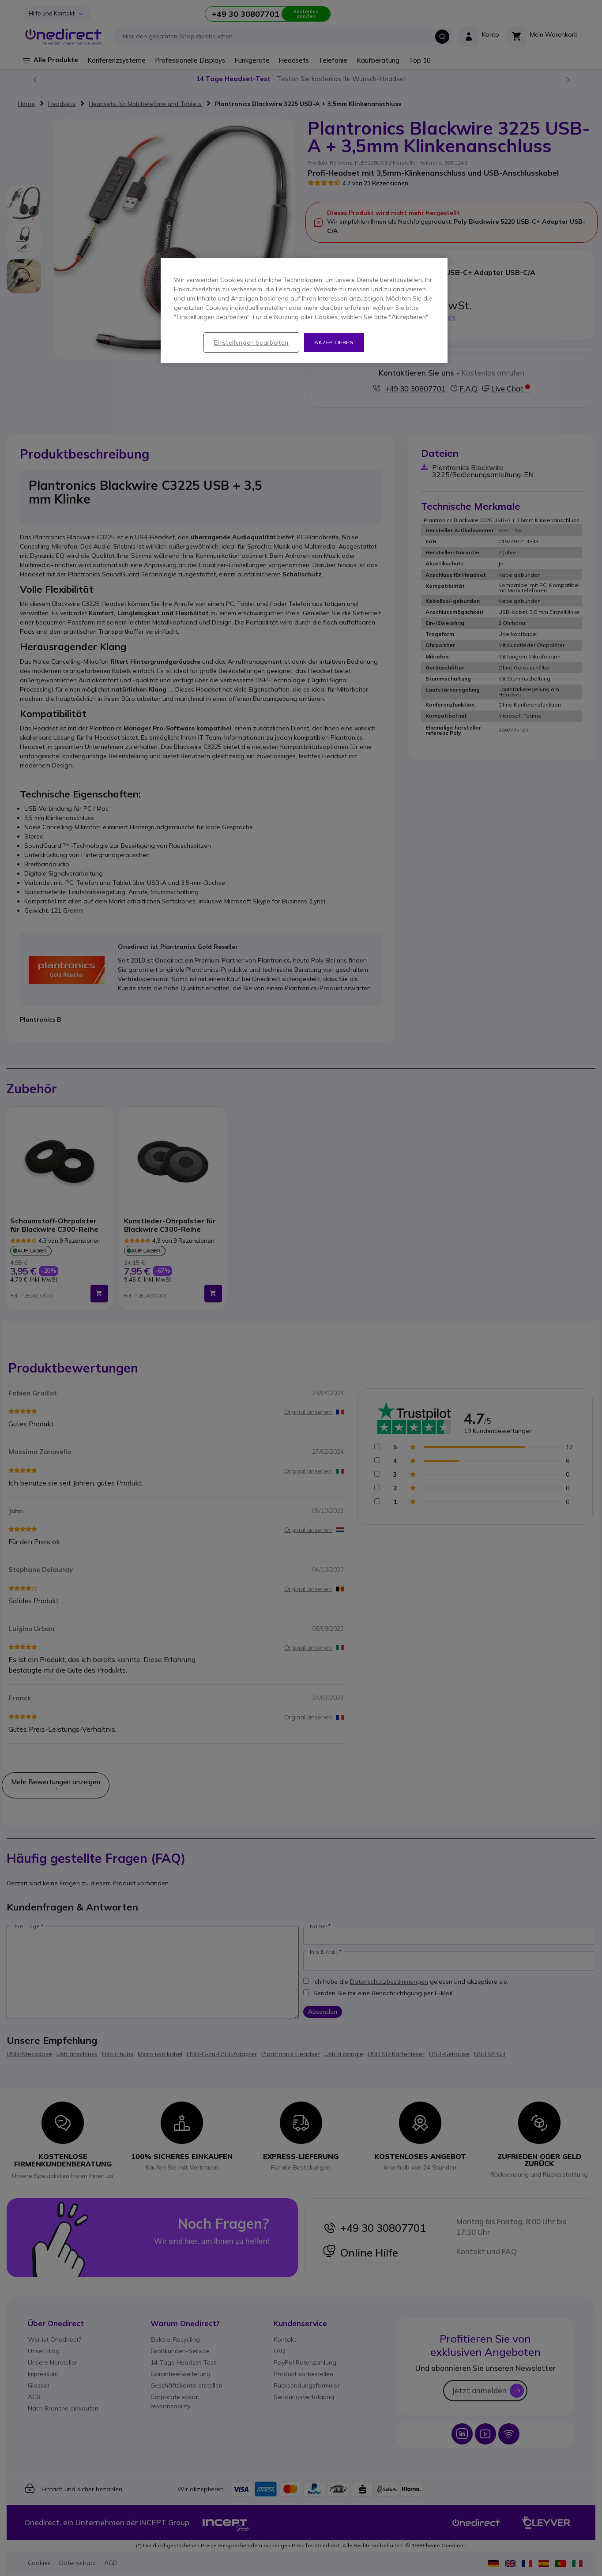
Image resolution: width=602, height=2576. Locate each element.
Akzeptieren (334, 342)
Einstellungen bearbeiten (251, 342)
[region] (304, 311)
